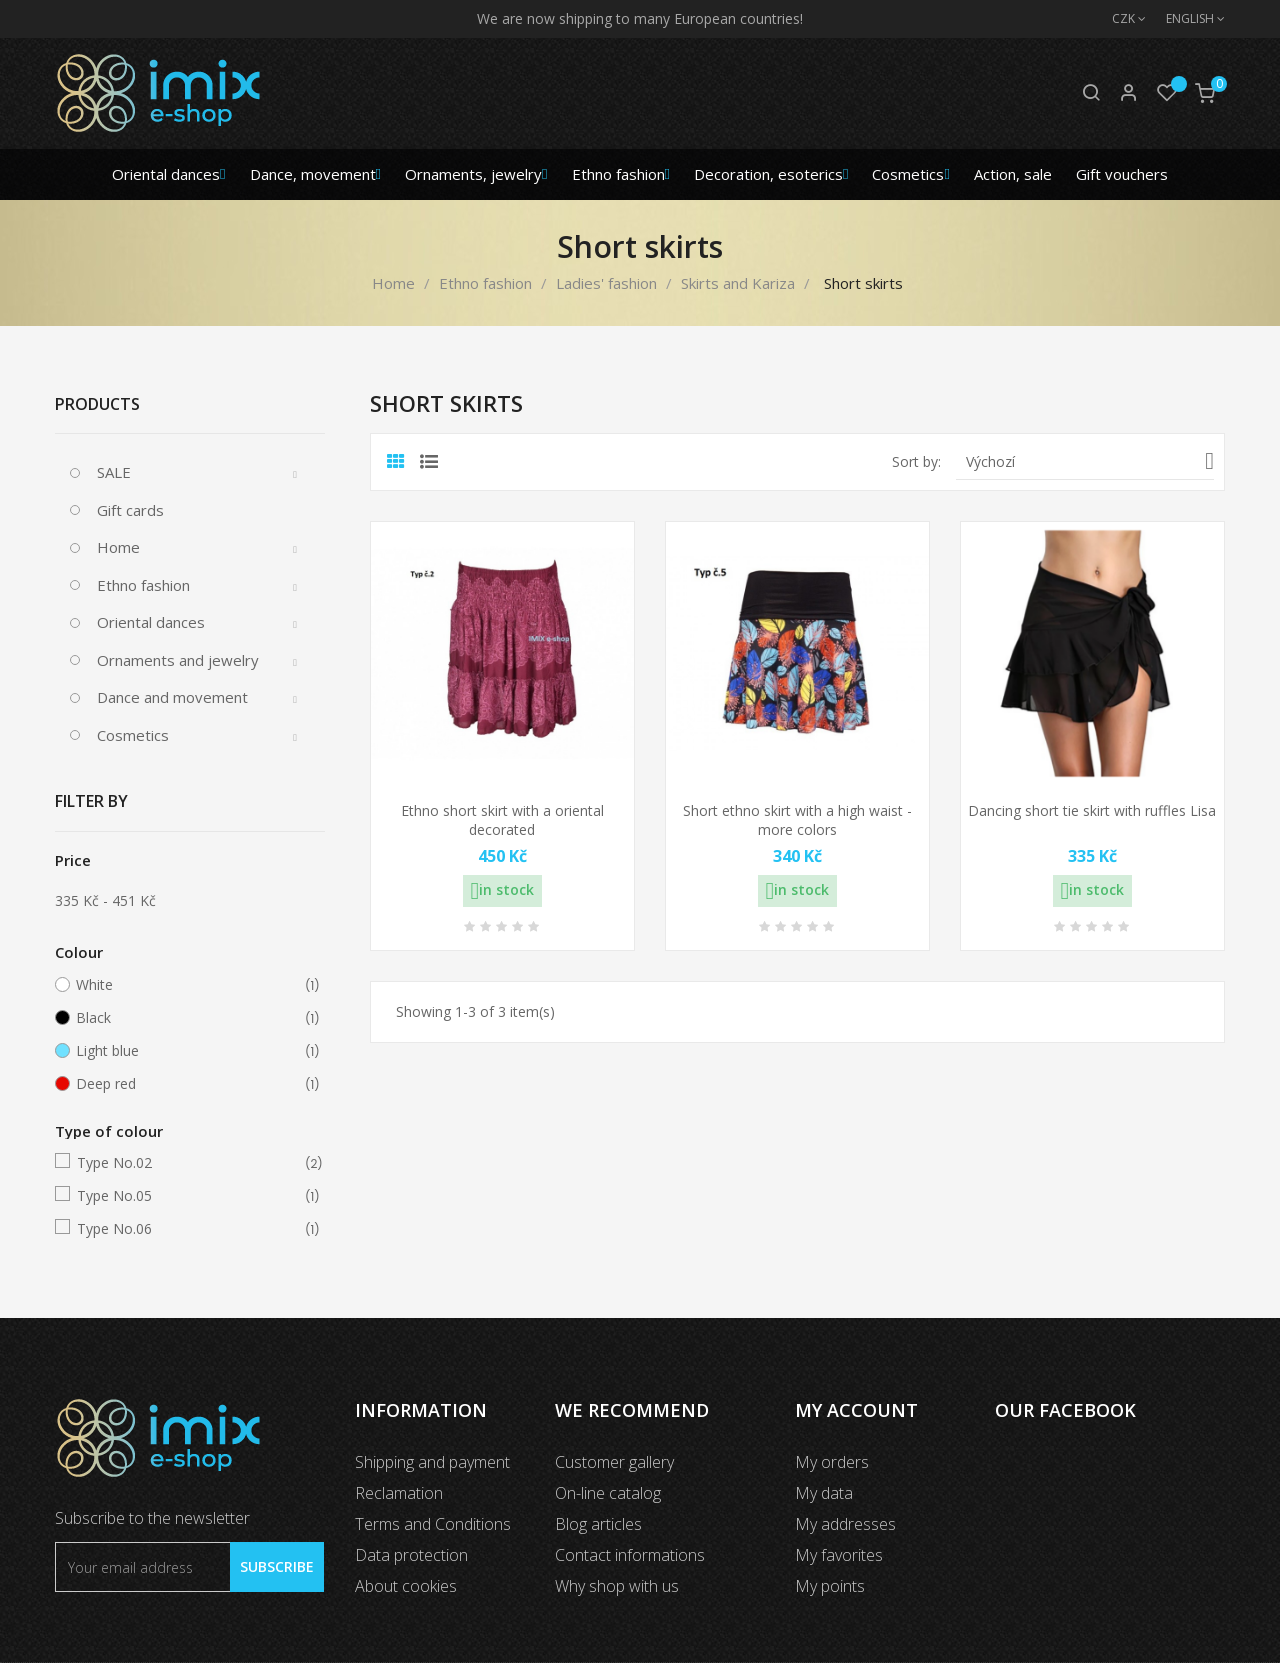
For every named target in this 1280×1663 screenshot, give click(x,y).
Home (118, 547)
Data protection (411, 1555)
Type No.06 (187, 1229)
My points (830, 1586)
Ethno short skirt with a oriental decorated (502, 820)
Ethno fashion (143, 585)
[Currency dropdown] (1119, 19)
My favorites (839, 1555)
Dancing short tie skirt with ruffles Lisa (1092, 810)
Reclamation (399, 1493)
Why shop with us (617, 1586)
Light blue (186, 1051)
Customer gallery (614, 1462)
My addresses (845, 1524)
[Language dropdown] (1185, 19)
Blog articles (598, 1524)
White (186, 985)
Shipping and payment (432, 1462)
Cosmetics (133, 735)
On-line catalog (608, 1493)
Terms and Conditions (433, 1524)
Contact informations (630, 1555)
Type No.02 (187, 1163)
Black (186, 1018)
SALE (114, 472)
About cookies (406, 1586)
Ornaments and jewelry (178, 660)
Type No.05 (187, 1196)
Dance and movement (172, 697)
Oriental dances (151, 622)
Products (97, 404)
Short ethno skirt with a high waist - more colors (797, 820)
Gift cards (130, 510)
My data (824, 1493)
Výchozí (1090, 461)
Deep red (186, 1084)
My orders (832, 1462)
